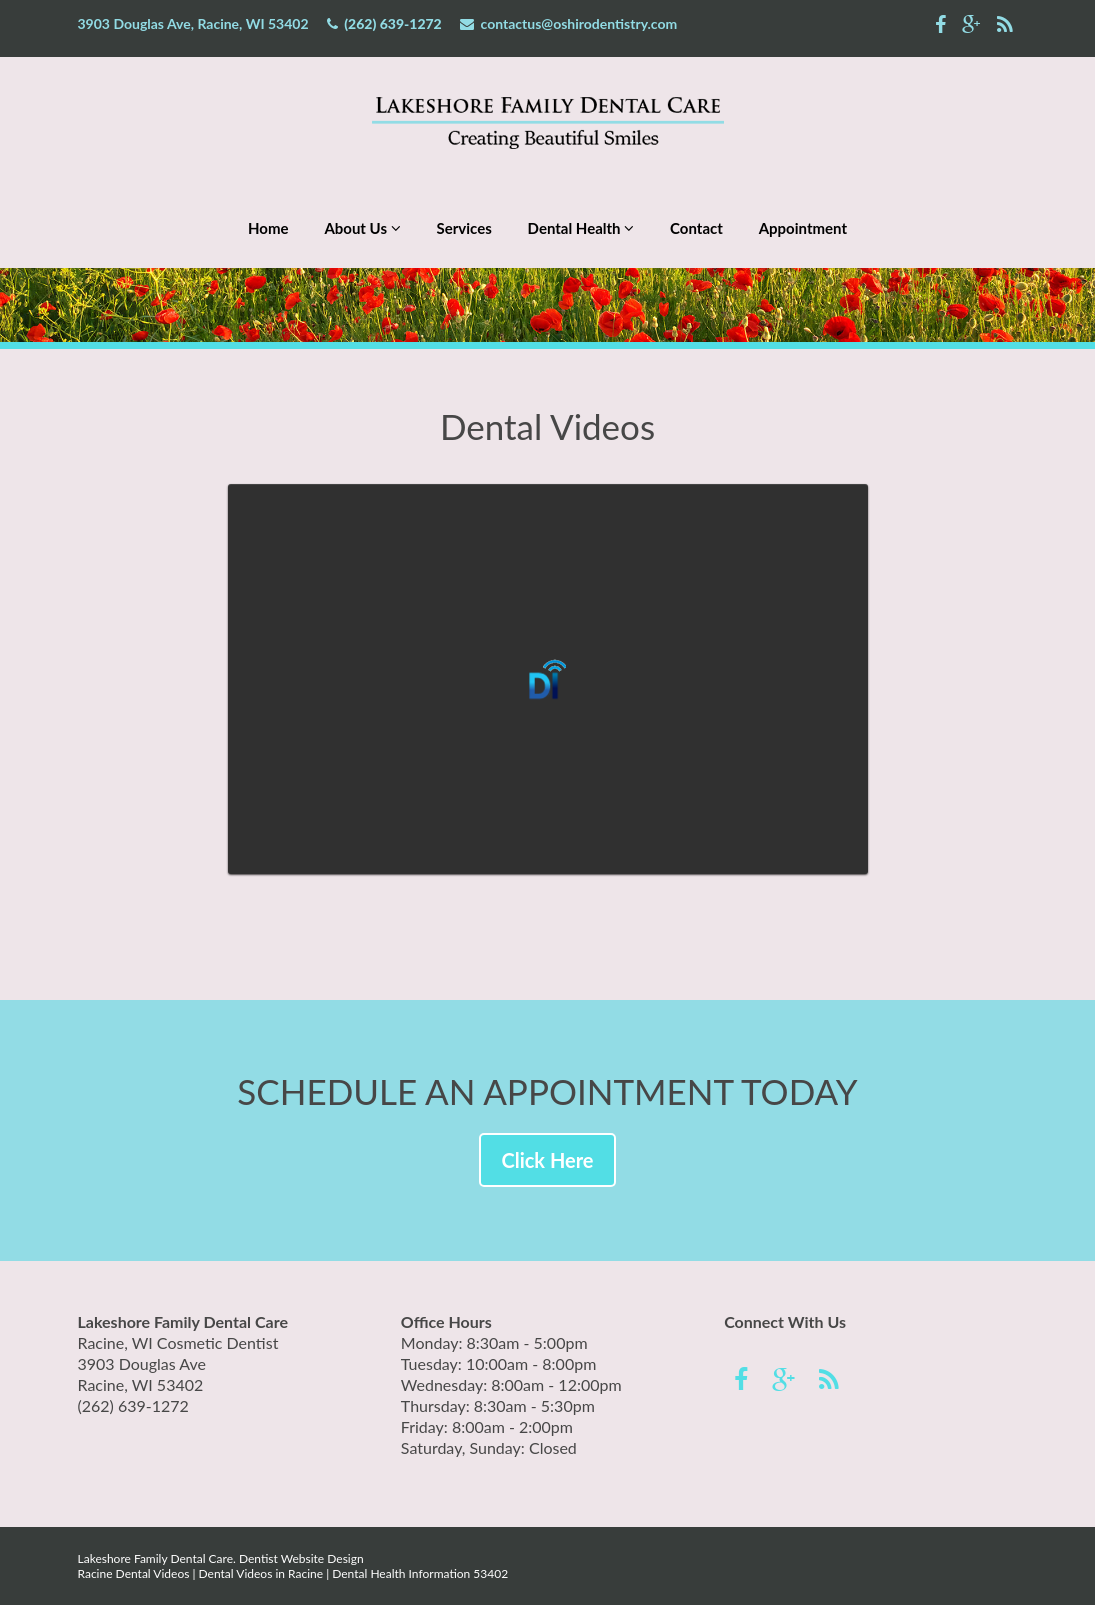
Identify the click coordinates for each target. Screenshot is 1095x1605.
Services (464, 228)
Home (268, 228)
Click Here (547, 1160)
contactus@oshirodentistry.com (579, 23)
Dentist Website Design (301, 1558)
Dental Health (581, 228)
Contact (696, 228)
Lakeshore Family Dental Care (156, 1558)
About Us (362, 228)
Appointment (803, 228)
